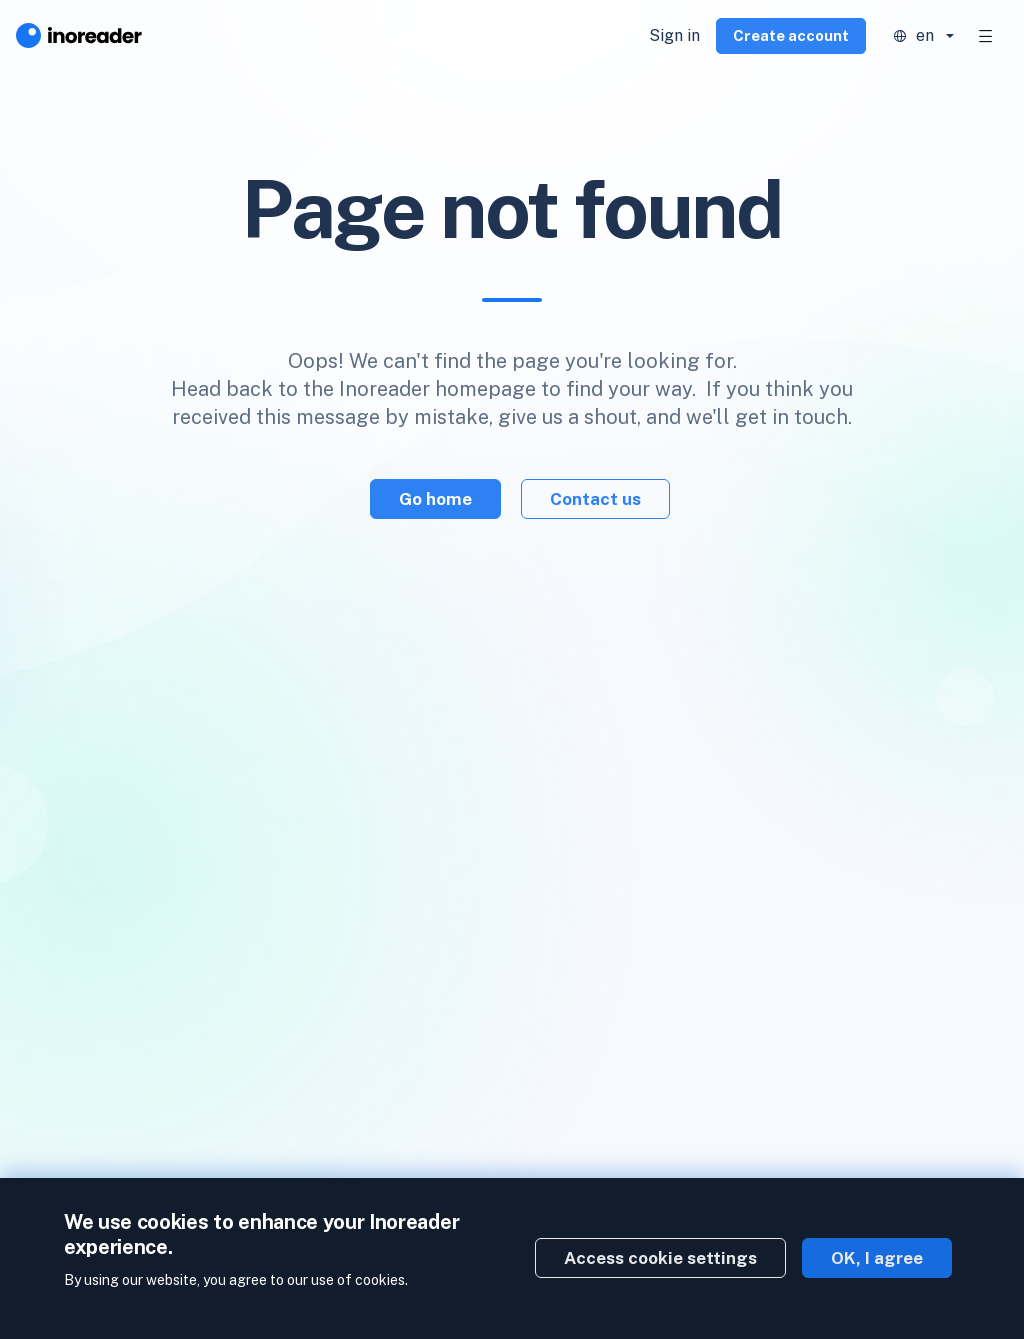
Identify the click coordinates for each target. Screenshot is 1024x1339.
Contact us (595, 499)
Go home (435, 499)
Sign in (674, 35)
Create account (791, 35)
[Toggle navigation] (986, 36)
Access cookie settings (660, 1258)
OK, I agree (877, 1258)
